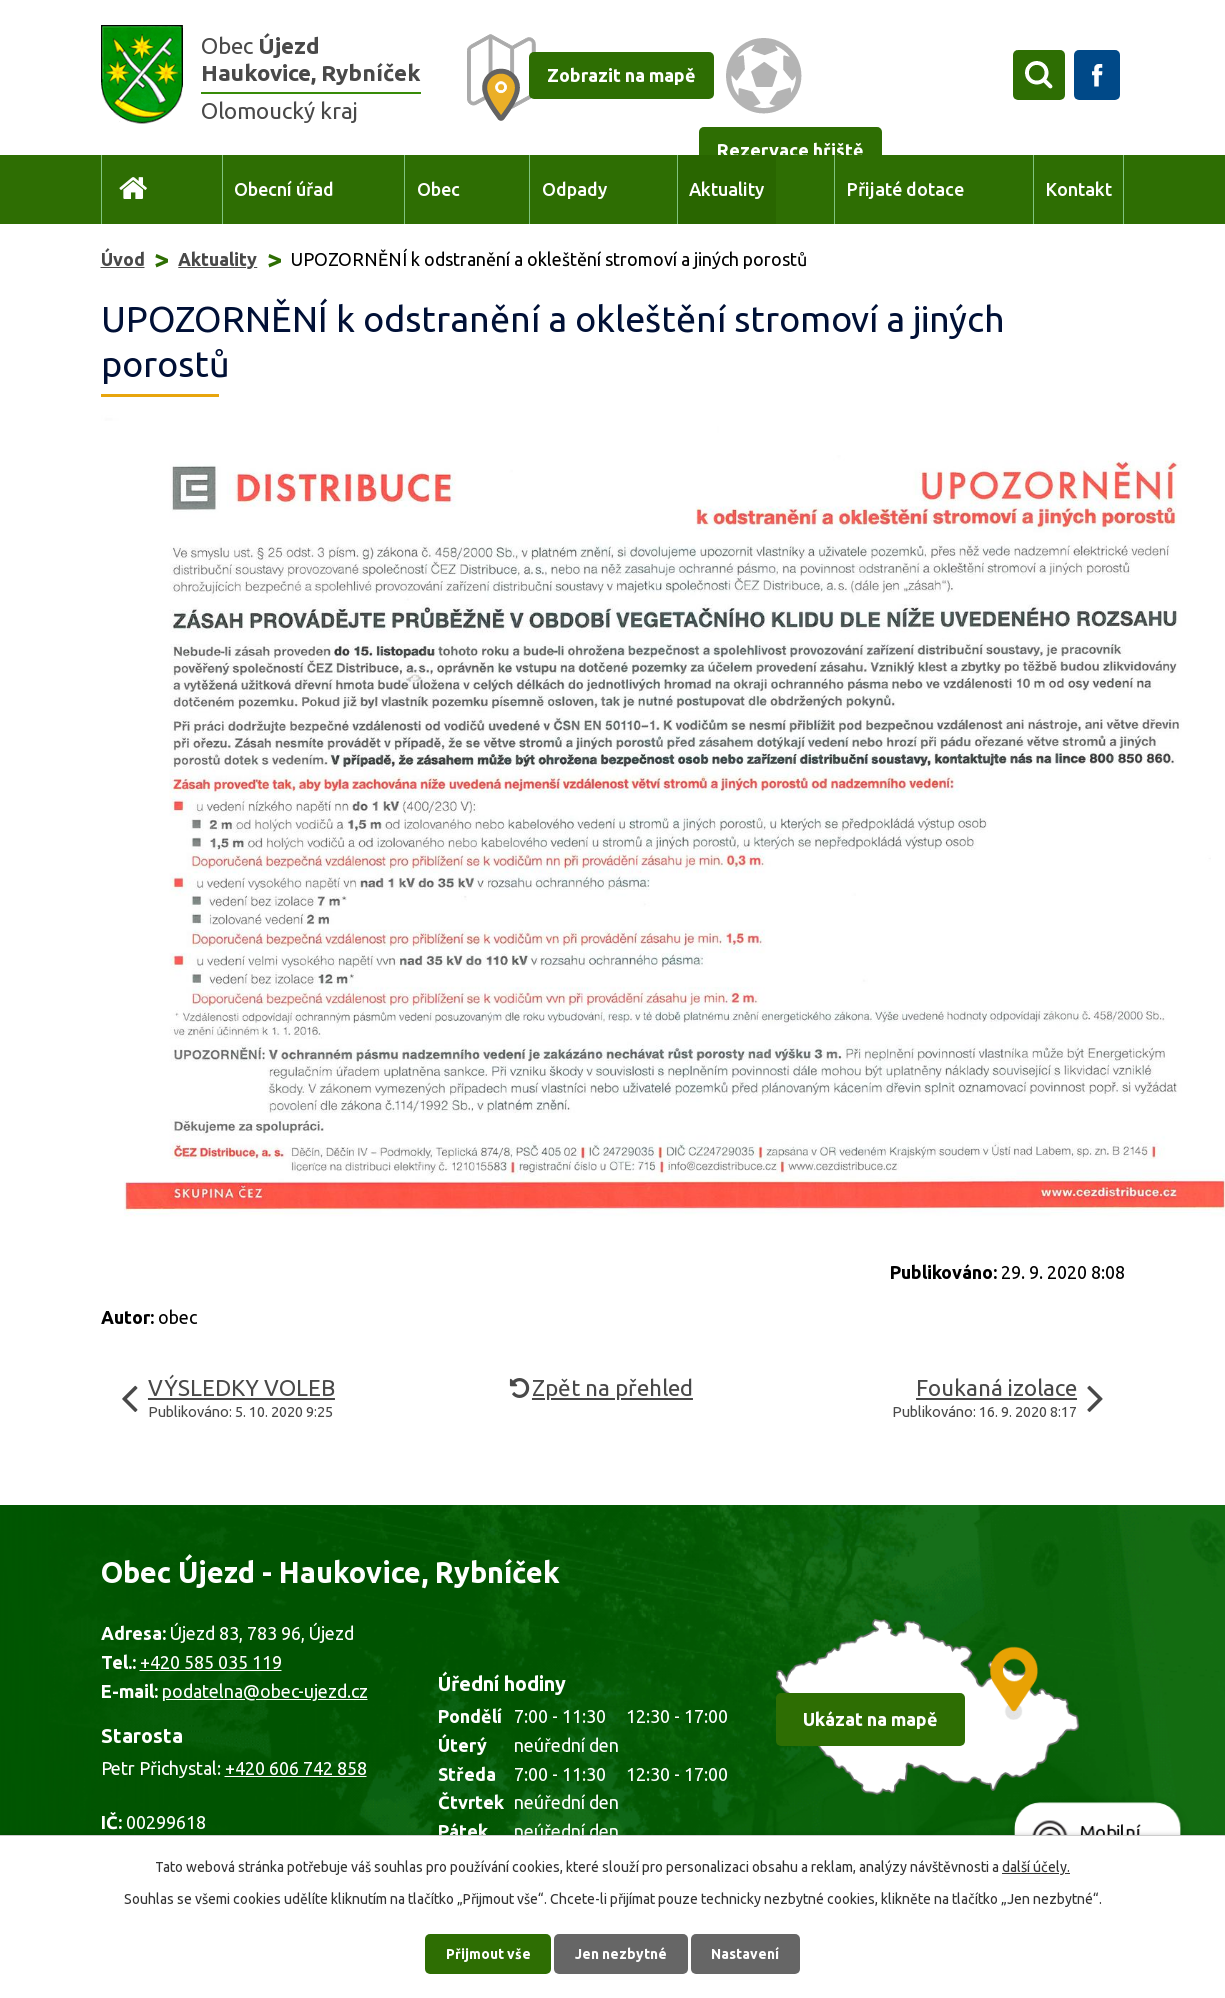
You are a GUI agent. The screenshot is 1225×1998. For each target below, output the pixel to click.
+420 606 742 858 (296, 1768)
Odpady (574, 189)
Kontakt (1079, 189)
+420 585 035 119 (211, 1662)
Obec (438, 189)
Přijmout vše (487, 1953)
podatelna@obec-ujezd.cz (265, 1691)
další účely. (1036, 1866)
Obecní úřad (284, 189)
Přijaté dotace (905, 189)
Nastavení (746, 1953)
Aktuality (726, 189)
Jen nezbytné (621, 1953)
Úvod (133, 189)
